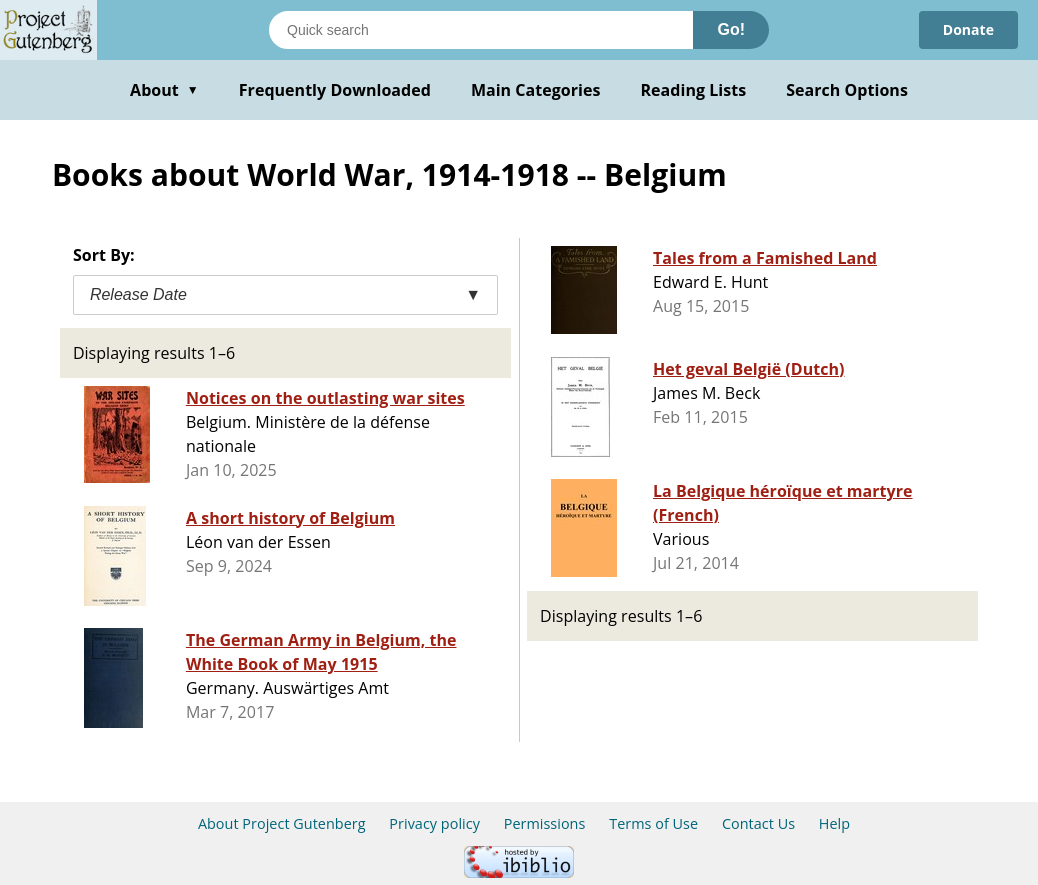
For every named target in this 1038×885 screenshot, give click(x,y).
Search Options (847, 90)
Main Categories (536, 90)
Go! (731, 29)
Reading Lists (694, 90)
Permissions (545, 823)
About (164, 90)
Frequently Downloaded (335, 90)
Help (834, 823)
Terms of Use (653, 823)
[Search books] (481, 30)
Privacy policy (434, 823)
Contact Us (758, 823)
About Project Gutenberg (282, 823)
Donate (968, 29)
